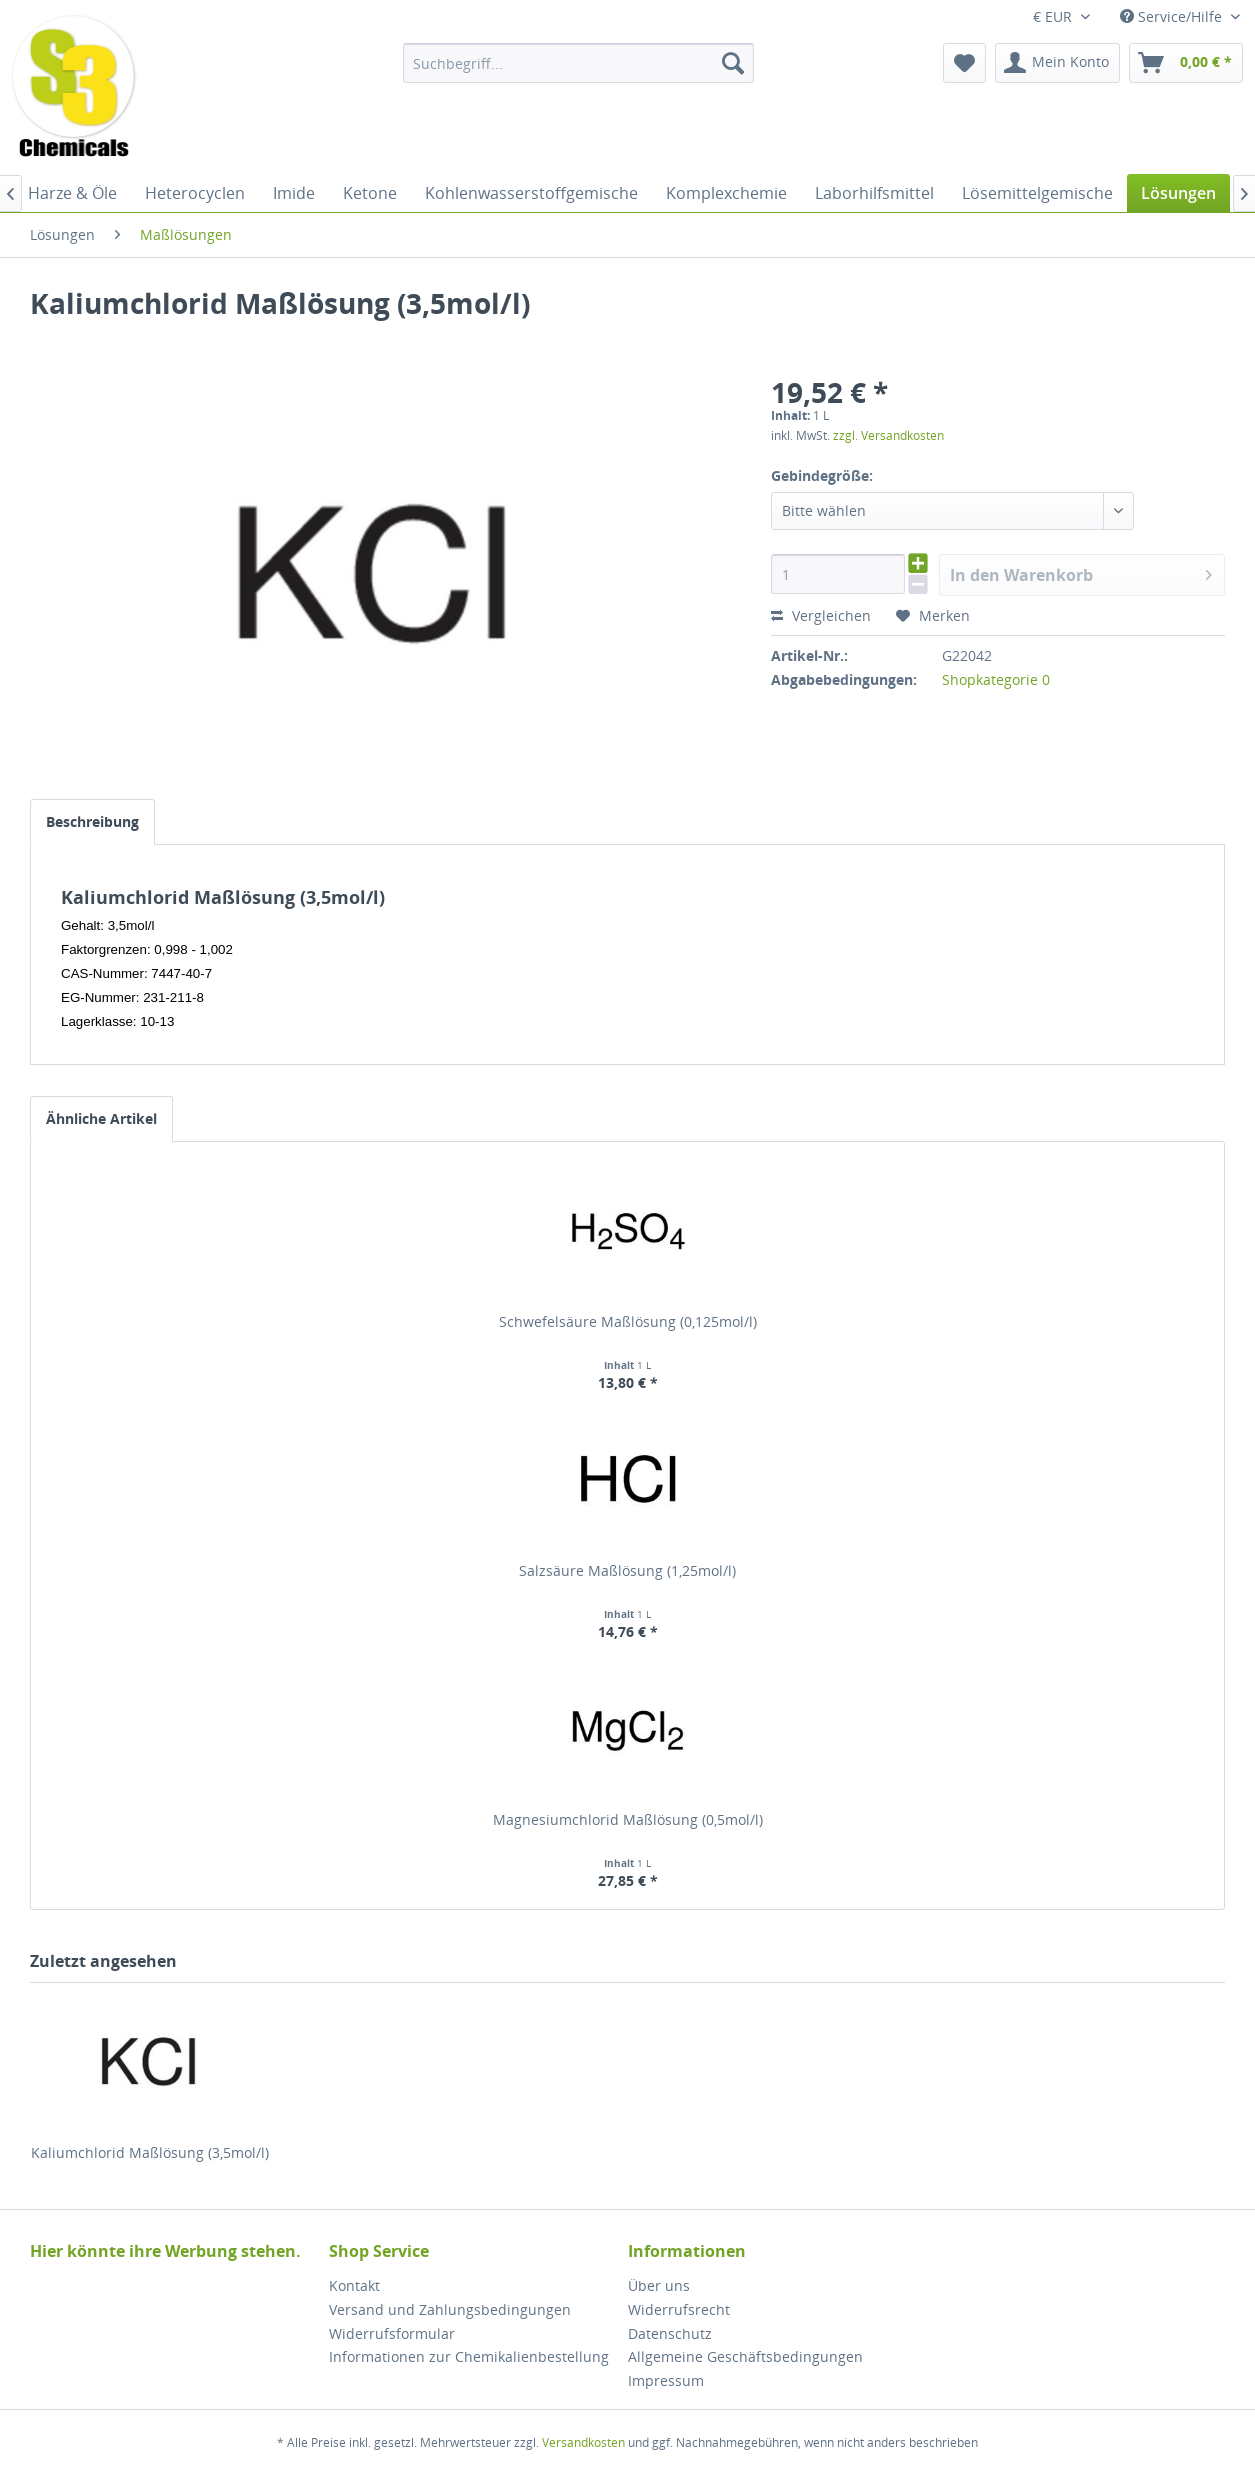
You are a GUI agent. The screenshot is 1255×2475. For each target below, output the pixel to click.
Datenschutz (670, 2333)
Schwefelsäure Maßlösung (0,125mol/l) (628, 1321)
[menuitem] (578, 63)
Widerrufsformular (392, 2333)
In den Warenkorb (1081, 572)
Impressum (666, 2380)
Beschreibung (92, 821)
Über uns (659, 2285)
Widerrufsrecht (679, 2309)
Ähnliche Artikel (101, 1118)
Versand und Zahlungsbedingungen (450, 2309)
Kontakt (354, 2285)
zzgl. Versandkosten (888, 435)
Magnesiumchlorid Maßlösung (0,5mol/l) (628, 1819)
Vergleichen (821, 615)
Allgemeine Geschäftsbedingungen (745, 2356)
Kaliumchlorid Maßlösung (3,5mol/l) (150, 2152)
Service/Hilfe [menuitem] (1173, 16)
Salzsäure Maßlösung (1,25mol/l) (627, 1570)
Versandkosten (583, 2442)
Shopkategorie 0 (996, 679)
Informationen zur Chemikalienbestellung (469, 2356)
